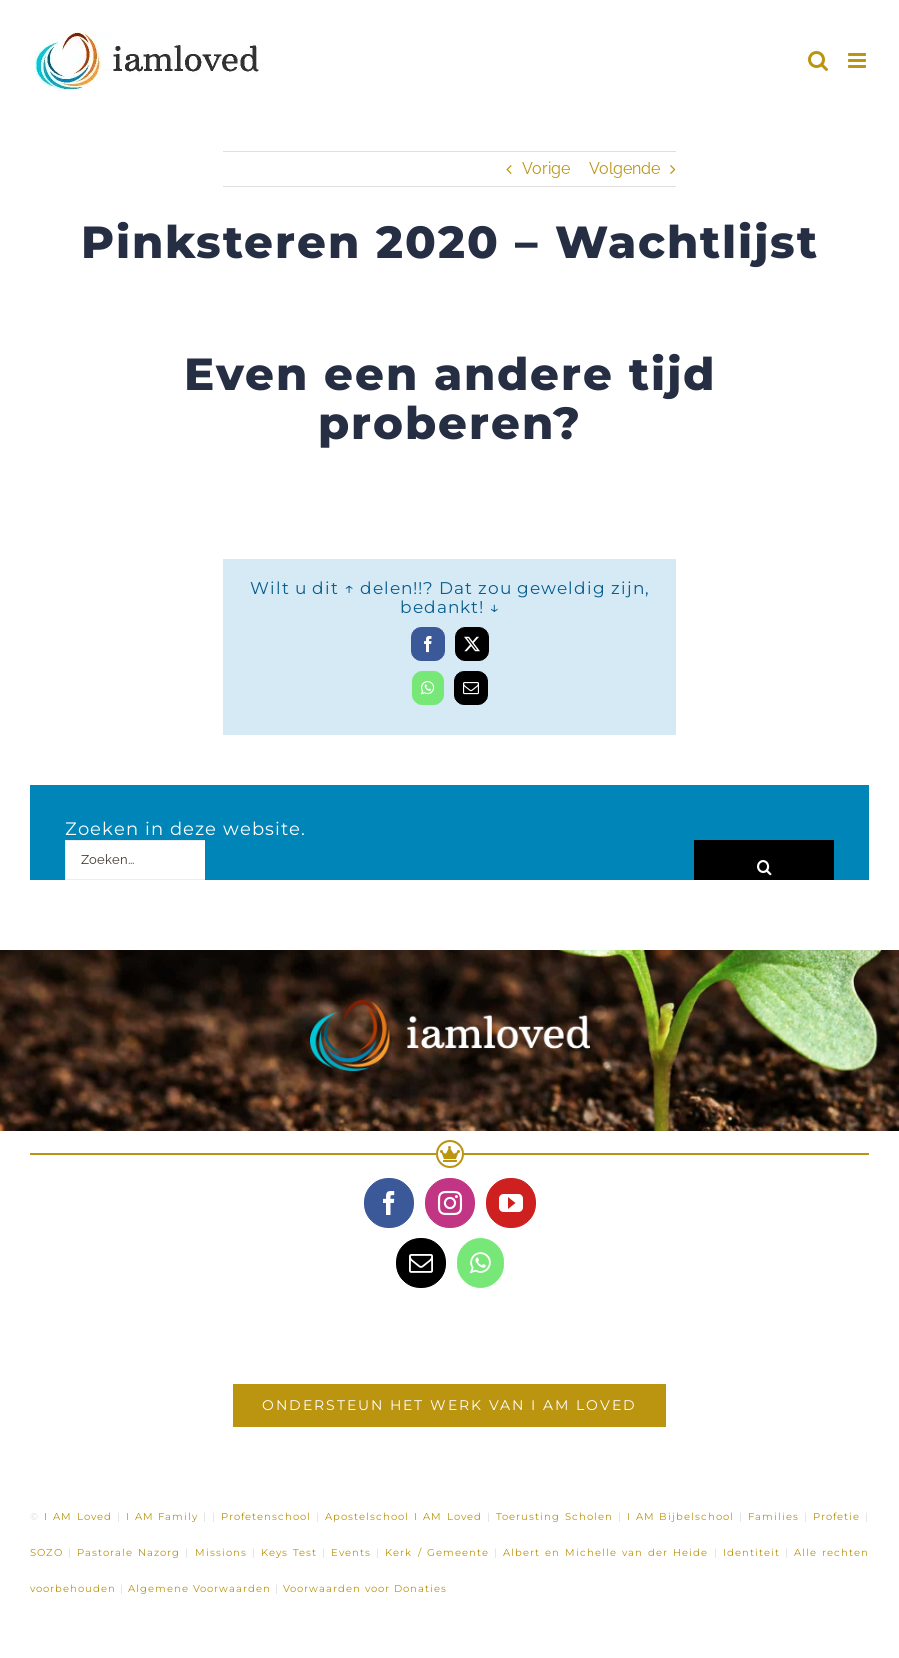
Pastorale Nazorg (128, 1552)
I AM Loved (78, 1516)
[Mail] (421, 1263)
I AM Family (162, 1516)
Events (351, 1552)
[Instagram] (450, 1203)
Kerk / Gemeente (436, 1552)
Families (773, 1516)
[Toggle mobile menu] (858, 60)
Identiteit (751, 1552)
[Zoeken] (764, 860)
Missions (221, 1552)
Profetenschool (266, 1516)
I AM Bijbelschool (681, 1516)
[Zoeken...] (135, 860)
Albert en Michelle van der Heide (606, 1552)
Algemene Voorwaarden (199, 1588)
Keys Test (289, 1552)
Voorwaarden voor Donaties (365, 1588)
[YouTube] (511, 1203)
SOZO (46, 1552)
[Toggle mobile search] (818, 60)
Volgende (624, 168)
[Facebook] (389, 1203)
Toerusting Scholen (554, 1516)
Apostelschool (367, 1516)
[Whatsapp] (480, 1263)
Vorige (546, 168)
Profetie (836, 1516)
